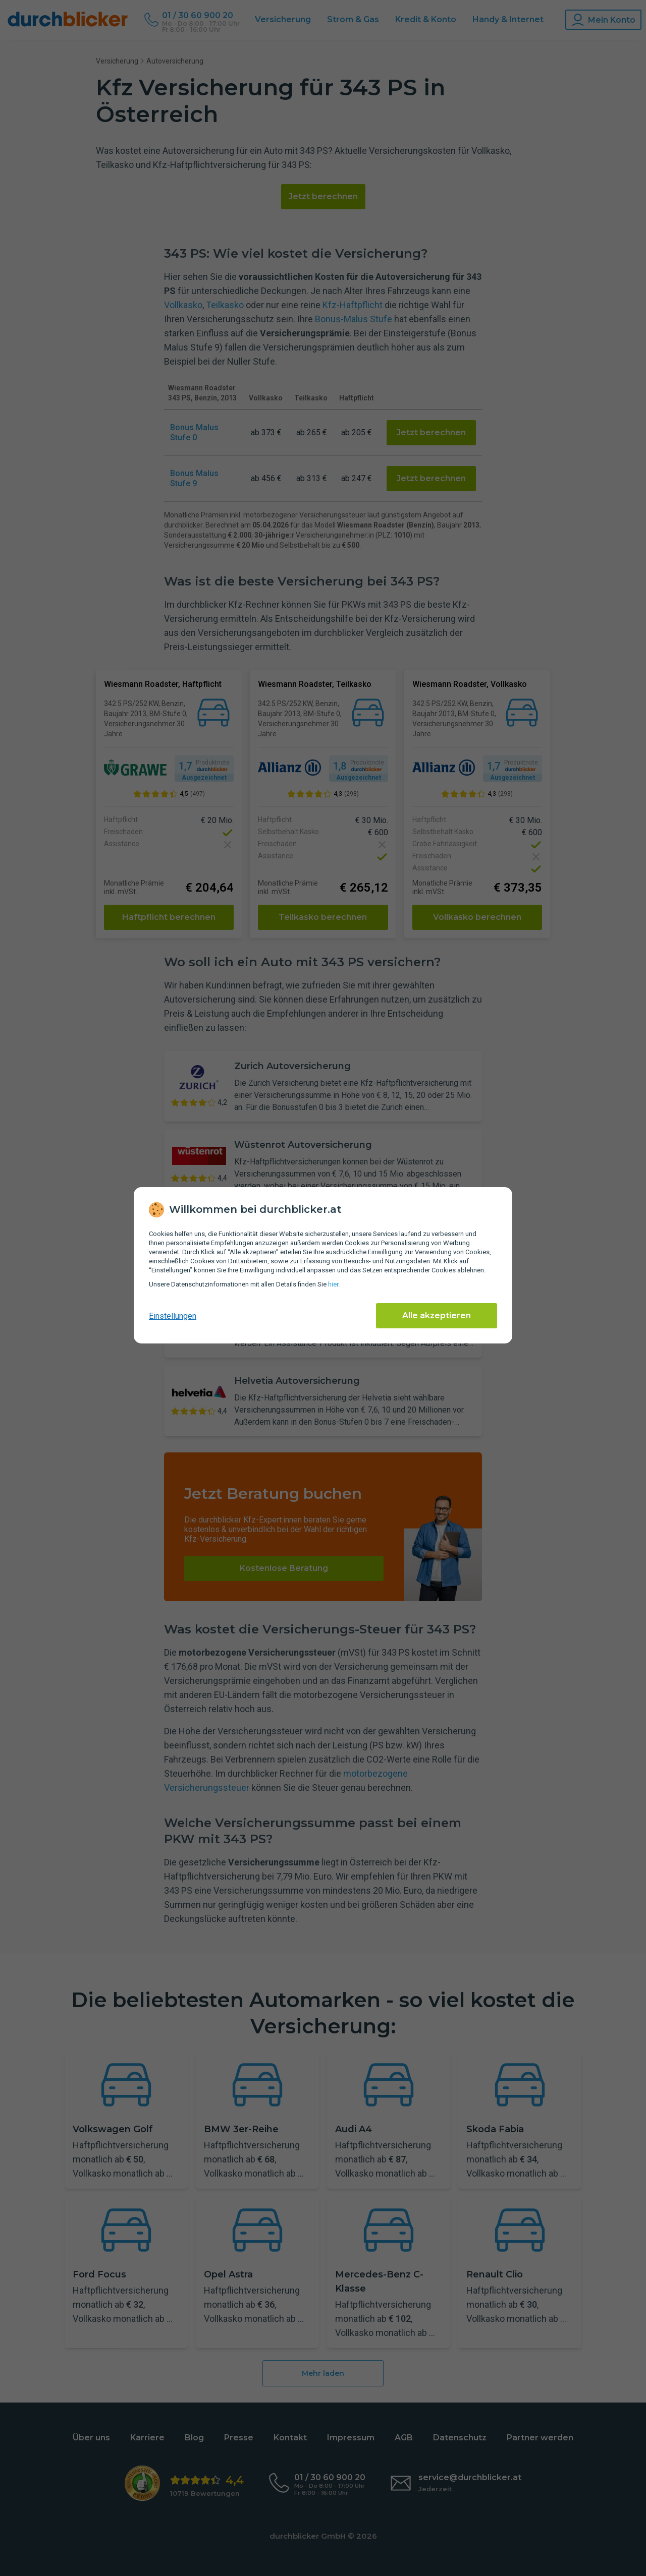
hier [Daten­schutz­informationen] (333, 1284)
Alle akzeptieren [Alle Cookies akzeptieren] (436, 1315)
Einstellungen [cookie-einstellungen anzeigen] (172, 1316)
